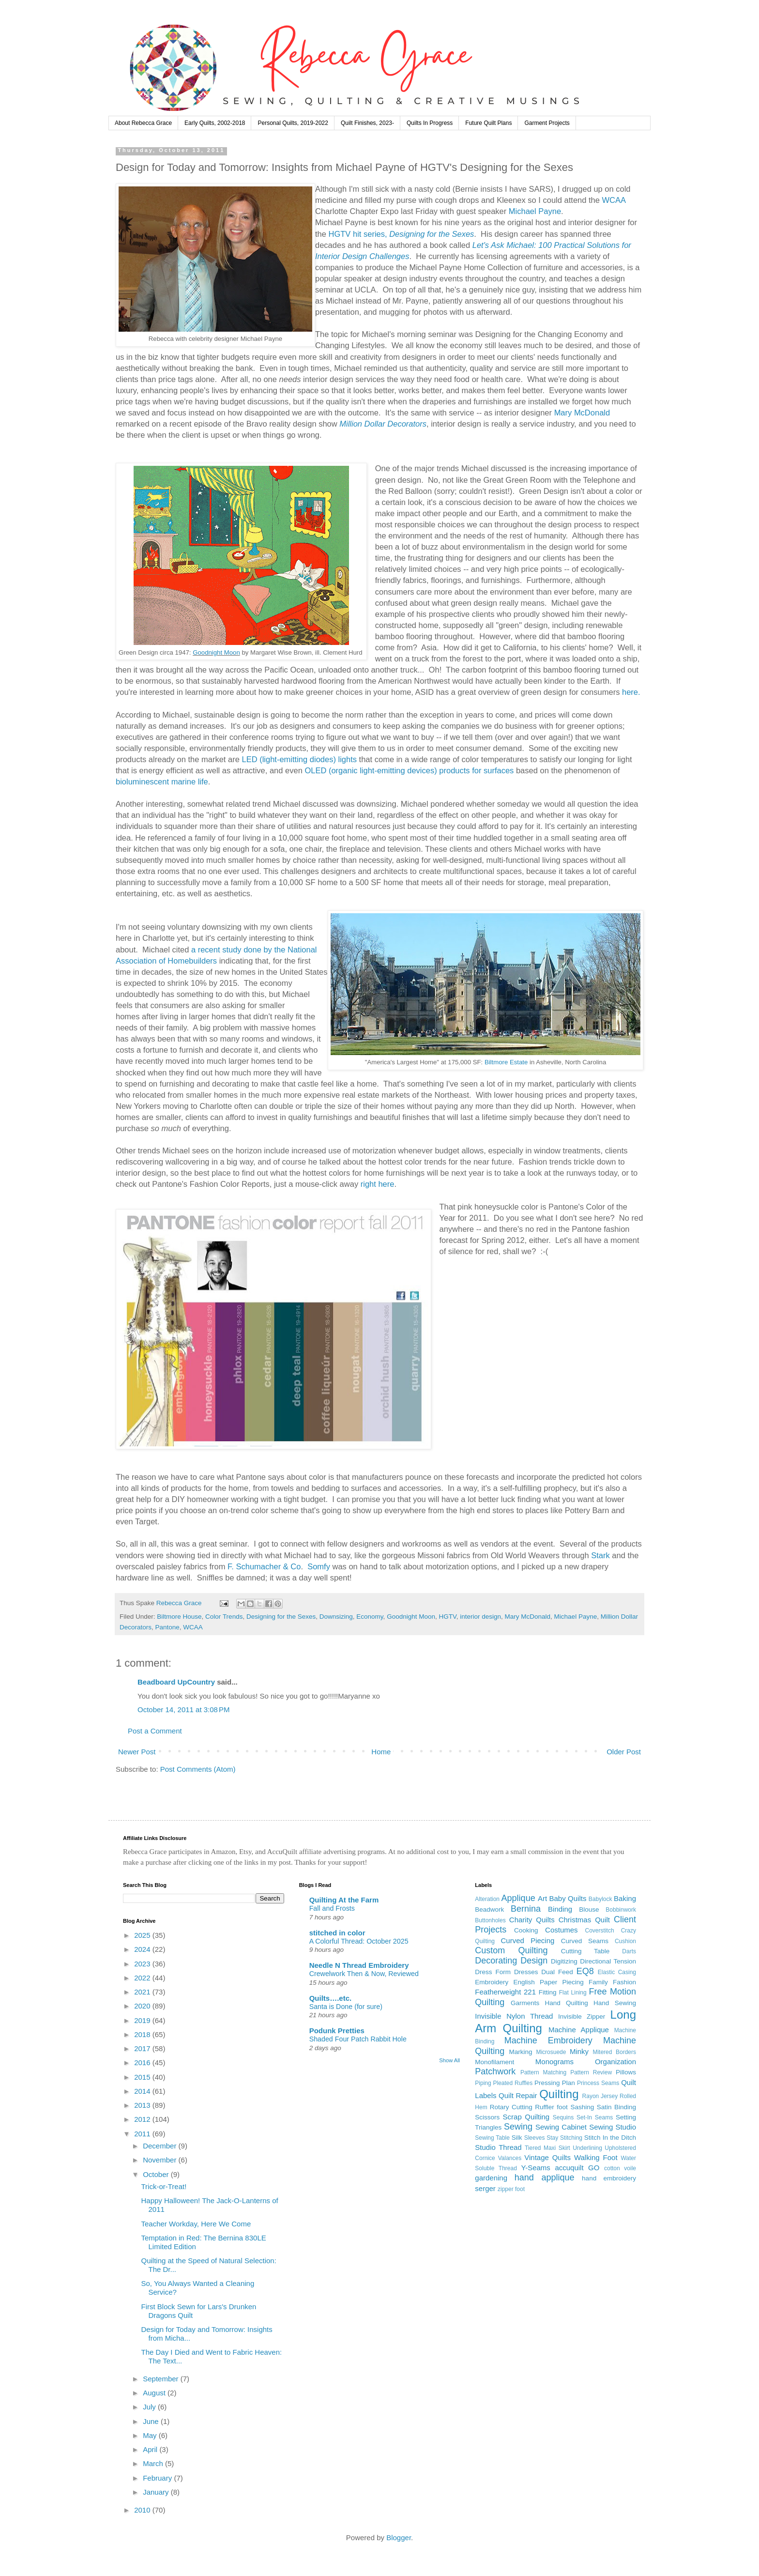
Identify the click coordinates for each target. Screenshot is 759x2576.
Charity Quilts (532, 1920)
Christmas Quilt (584, 1920)
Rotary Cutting (511, 2107)
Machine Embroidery (548, 2040)
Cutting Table (585, 1951)
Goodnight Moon (216, 652)
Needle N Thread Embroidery (359, 1965)
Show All (449, 2060)
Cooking (526, 1930)
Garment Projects (546, 123)
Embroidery (491, 1982)
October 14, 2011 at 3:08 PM (183, 1709)
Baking (625, 1898)
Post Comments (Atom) (198, 1769)
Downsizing (336, 1616)
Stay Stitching (564, 2137)
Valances (509, 2158)
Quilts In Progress (430, 123)
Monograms (554, 2061)
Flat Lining (573, 1992)
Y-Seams (535, 2167)
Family (598, 1982)
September (162, 2379)
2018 (143, 2034)
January (157, 2492)
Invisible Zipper (581, 2016)
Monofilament (494, 2062)
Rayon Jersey (600, 2096)
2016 (143, 2062)
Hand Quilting (566, 2003)
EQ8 (585, 1971)
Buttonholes (490, 1920)
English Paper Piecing (549, 1982)
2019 (143, 2020)
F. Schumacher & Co (264, 1566)
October (157, 2174)
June (152, 2421)
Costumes (561, 1930)
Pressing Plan (554, 2082)
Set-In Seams (595, 2117)
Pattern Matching (543, 2072)
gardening (491, 2178)
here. (631, 692)
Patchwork (495, 2071)
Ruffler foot (551, 2107)
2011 (143, 2134)
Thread (510, 2147)
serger (485, 2188)
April (151, 2449)
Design (533, 1960)
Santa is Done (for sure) (345, 2006)
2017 (143, 2048)
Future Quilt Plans (488, 123)
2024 (143, 1949)
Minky (579, 2051)
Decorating (496, 1960)
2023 (143, 1964)
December (160, 2146)
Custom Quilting (511, 1950)
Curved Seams (584, 1941)
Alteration (487, 1899)
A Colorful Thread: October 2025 (359, 1941)
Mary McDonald (582, 412)
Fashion (624, 1982)
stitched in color (337, 1933)
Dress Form (493, 1972)
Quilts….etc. (330, 1998)
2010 (143, 2510)
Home (381, 1752)
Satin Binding (616, 2107)
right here (378, 1184)
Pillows (626, 2072)
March (154, 2463)
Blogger (398, 2537)
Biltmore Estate (506, 1062)
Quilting (558, 2094)
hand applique (545, 2177)
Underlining (587, 2148)
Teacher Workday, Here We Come (196, 2224)
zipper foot (511, 2189)
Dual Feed (557, 1972)
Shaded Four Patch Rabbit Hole (358, 2039)
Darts (629, 1951)
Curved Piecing (527, 1940)
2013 (143, 2105)
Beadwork (489, 1909)
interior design (480, 1616)
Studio (485, 2147)
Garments (525, 2003)
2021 (143, 1992)
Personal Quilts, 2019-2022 (293, 123)
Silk (517, 2137)
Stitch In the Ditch (610, 2137)
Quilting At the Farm (344, 1900)
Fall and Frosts (332, 1908)
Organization (615, 2061)
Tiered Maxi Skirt (547, 2148)
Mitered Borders (614, 2052)
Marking (520, 2051)
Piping (483, 2083)
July (150, 2407)
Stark (600, 1555)
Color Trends (224, 1616)
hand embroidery (609, 2178)
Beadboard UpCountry (176, 1682)
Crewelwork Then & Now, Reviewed (364, 1974)
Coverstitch (599, 1930)
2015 (143, 2077)
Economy (369, 1616)
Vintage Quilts (547, 2157)
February (158, 2478)
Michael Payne (535, 211)
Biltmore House (179, 1616)
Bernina (526, 1909)
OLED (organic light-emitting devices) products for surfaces (409, 770)
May (151, 2435)
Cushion (625, 1941)
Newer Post (137, 1752)
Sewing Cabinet (561, 2127)
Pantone (167, 1627)
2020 (143, 2006)
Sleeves (534, 2137)
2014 (143, 2091)
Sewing (518, 2126)
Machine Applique (578, 2029)
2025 (143, 1935)
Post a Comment (155, 1731)
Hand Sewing (614, 2003)
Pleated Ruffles (513, 2083)
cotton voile (620, 2168)
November (160, 2160)
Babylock (600, 1899)
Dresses (526, 1972)
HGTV (447, 1616)
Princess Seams (598, 2083)
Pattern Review (591, 2072)
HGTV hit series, (401, 234)
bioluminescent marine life (162, 781)
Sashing (582, 2107)
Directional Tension (608, 1961)
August (155, 2393)
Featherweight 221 (505, 1992)
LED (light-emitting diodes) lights (299, 759)
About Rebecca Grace (143, 123)
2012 (143, 2119)
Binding (560, 1909)
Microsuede (551, 2052)
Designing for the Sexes (281, 1616)
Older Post (624, 1752)
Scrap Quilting (526, 2117)
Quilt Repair (518, 2095)
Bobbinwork (621, 1909)
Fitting (548, 1992)
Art (542, 1898)
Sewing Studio (612, 2127)
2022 (143, 1978)
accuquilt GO (577, 2167)
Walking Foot (596, 2157)
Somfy (318, 1566)
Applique (518, 1898)
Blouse (589, 1909)
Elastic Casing (617, 1972)
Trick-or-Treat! (164, 2186)
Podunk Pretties (336, 2030)
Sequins (563, 2117)
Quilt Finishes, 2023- (367, 123)
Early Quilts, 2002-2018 (214, 123)
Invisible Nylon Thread (514, 2016)
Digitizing (564, 1961)
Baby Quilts (567, 1898)
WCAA (614, 200)
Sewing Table (492, 2137)
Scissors (487, 2117)
